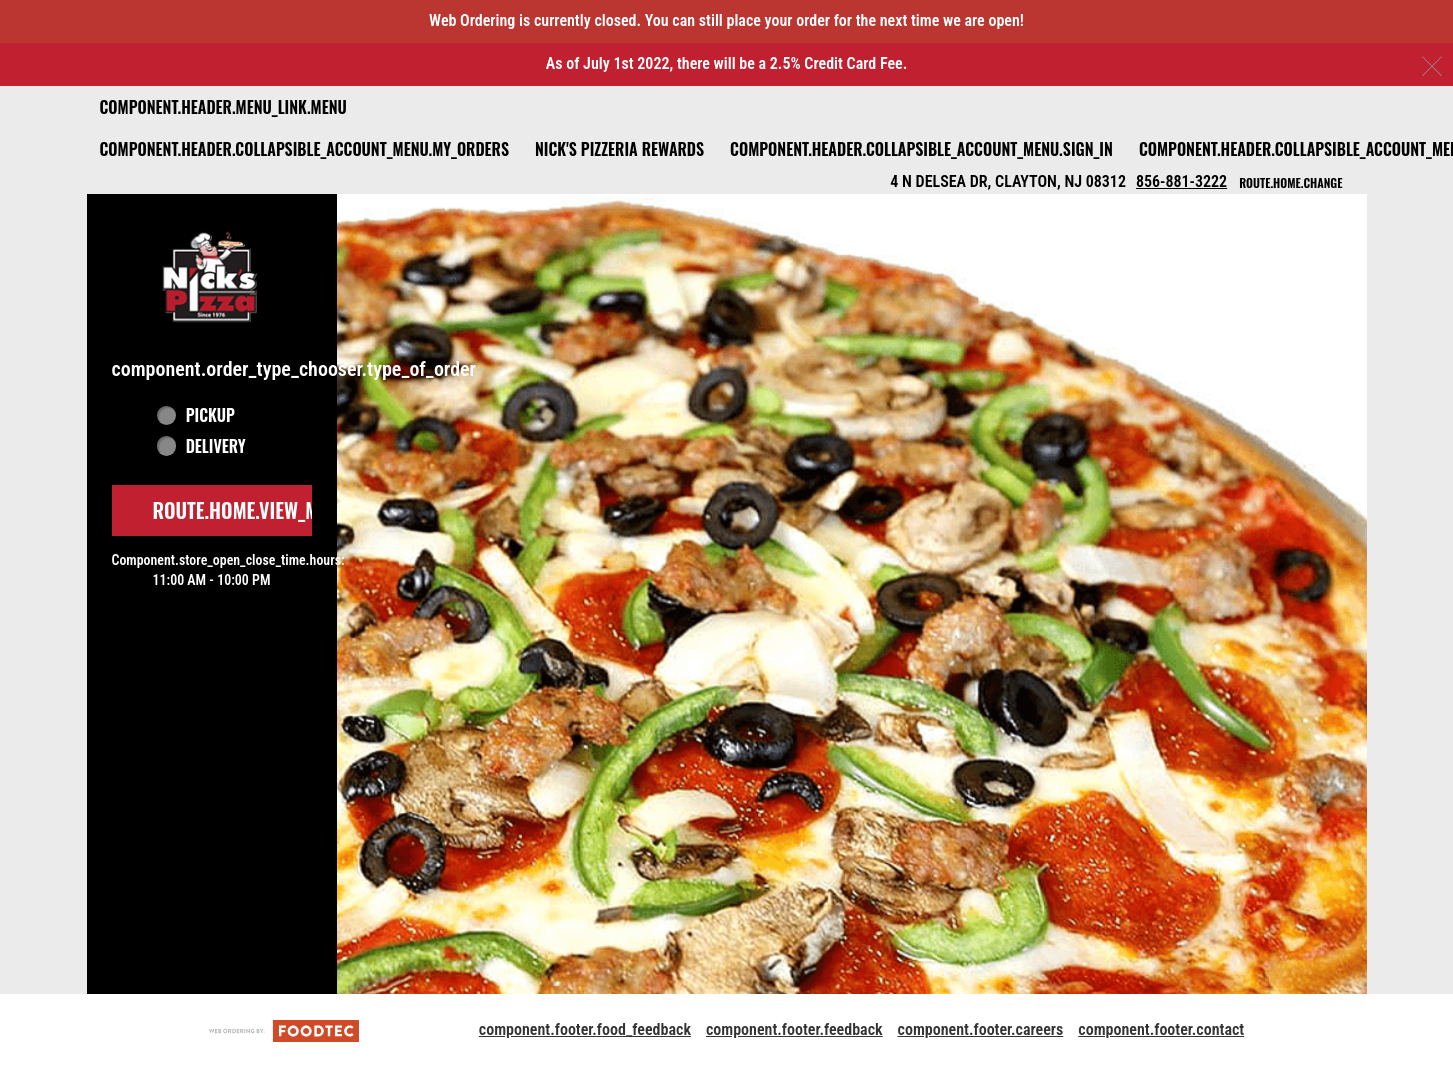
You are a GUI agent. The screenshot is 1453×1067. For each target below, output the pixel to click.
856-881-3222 (1181, 181)
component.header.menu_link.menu (223, 107)
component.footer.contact (1161, 1029)
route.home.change (1290, 182)
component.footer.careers (981, 1029)
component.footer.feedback (794, 1029)
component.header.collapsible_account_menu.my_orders (304, 149)
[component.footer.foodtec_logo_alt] (284, 1029)
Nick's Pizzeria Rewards (619, 149)
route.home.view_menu (252, 510)
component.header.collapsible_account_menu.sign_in (921, 149)
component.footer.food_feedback (585, 1029)
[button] (212, 274)
